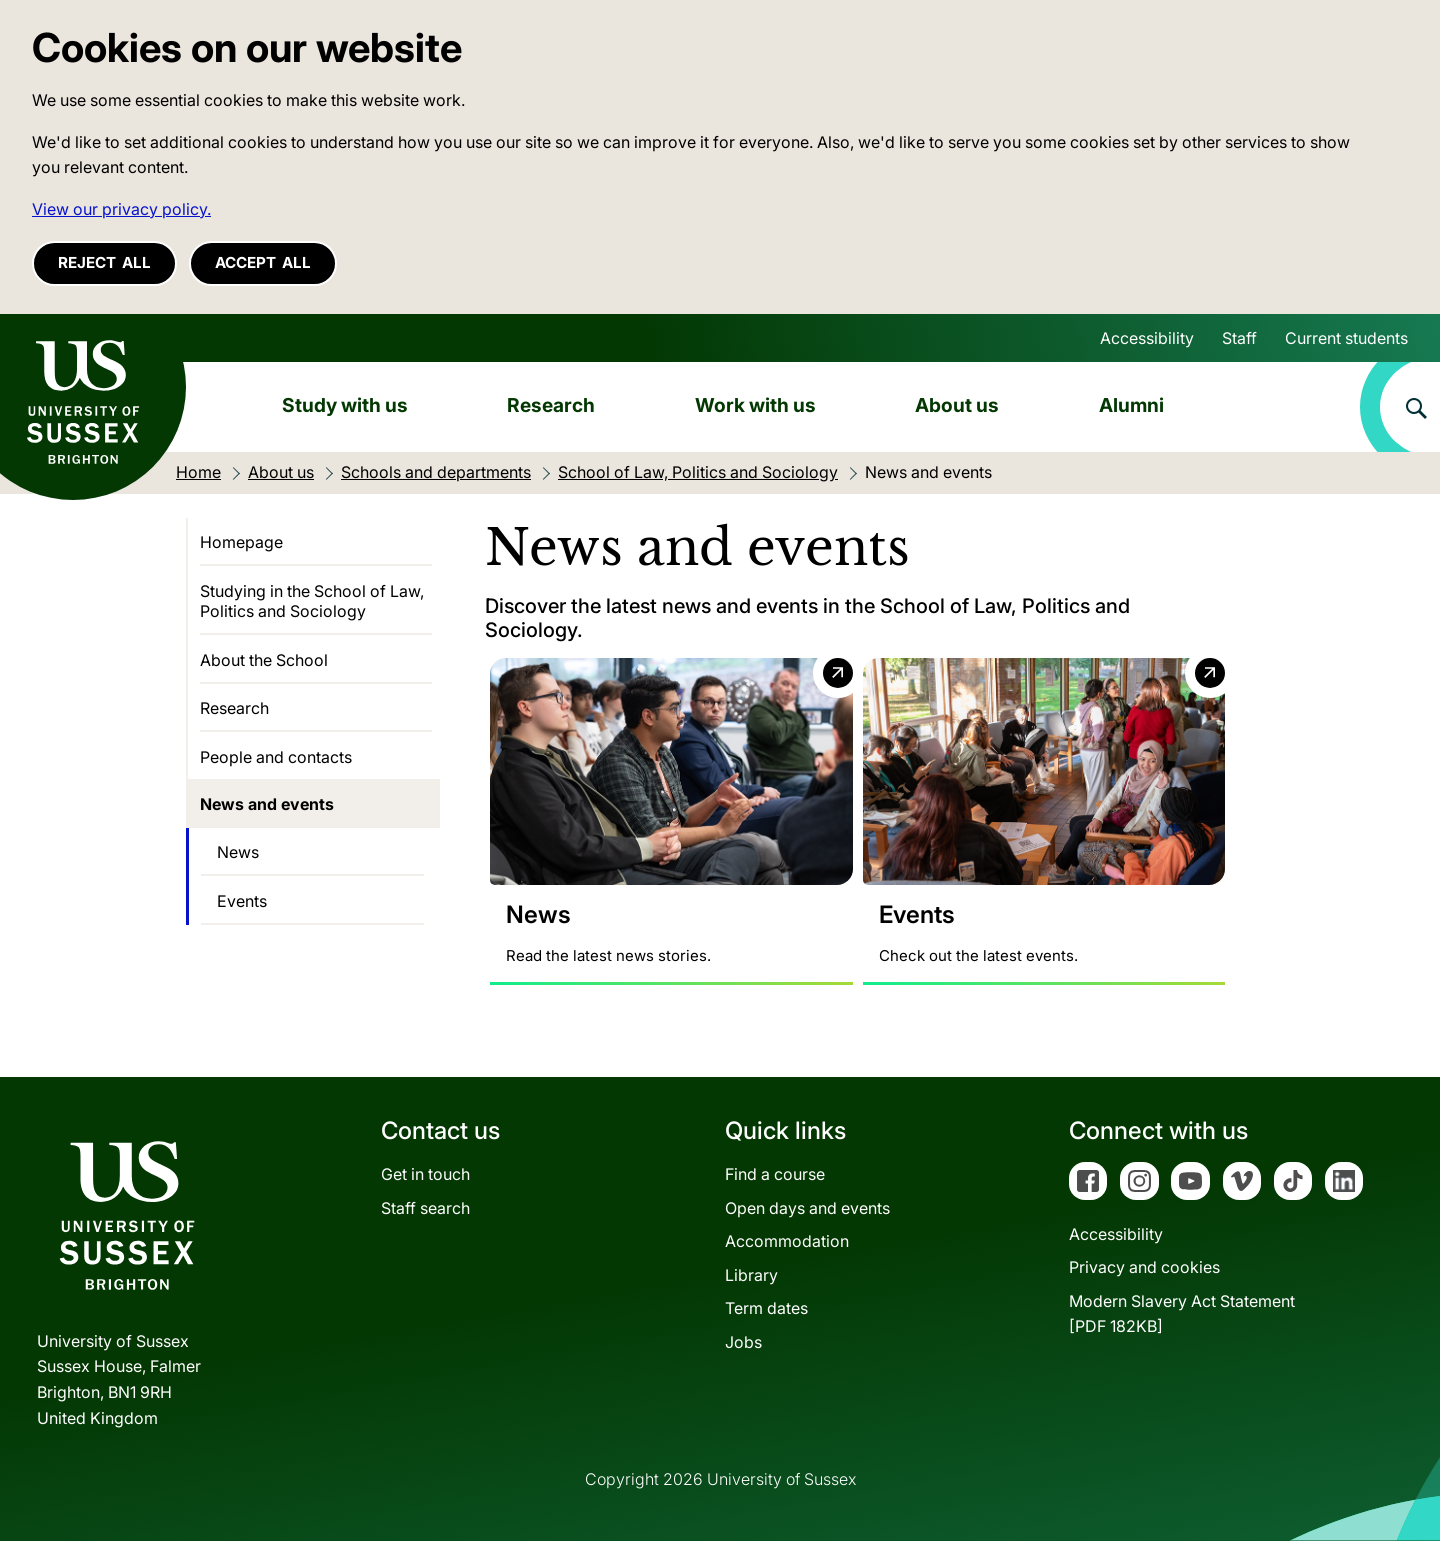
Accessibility (1147, 338)
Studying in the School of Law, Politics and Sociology (312, 601)
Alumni (1131, 405)
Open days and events (807, 1208)
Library (751, 1275)
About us (957, 405)
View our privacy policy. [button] (121, 209)
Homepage (241, 542)
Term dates (766, 1309)
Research (551, 405)
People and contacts (276, 757)
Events (242, 901)
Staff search (425, 1208)
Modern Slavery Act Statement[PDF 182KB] (1182, 1314)
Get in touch (425, 1174)
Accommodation (787, 1241)
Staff (1239, 338)
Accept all (263, 262)
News (238, 852)
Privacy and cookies (1144, 1267)
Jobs (743, 1342)
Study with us (345, 405)
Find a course (775, 1174)
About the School (264, 660)
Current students (1346, 338)
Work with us (755, 405)
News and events (267, 804)
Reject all (104, 262)
